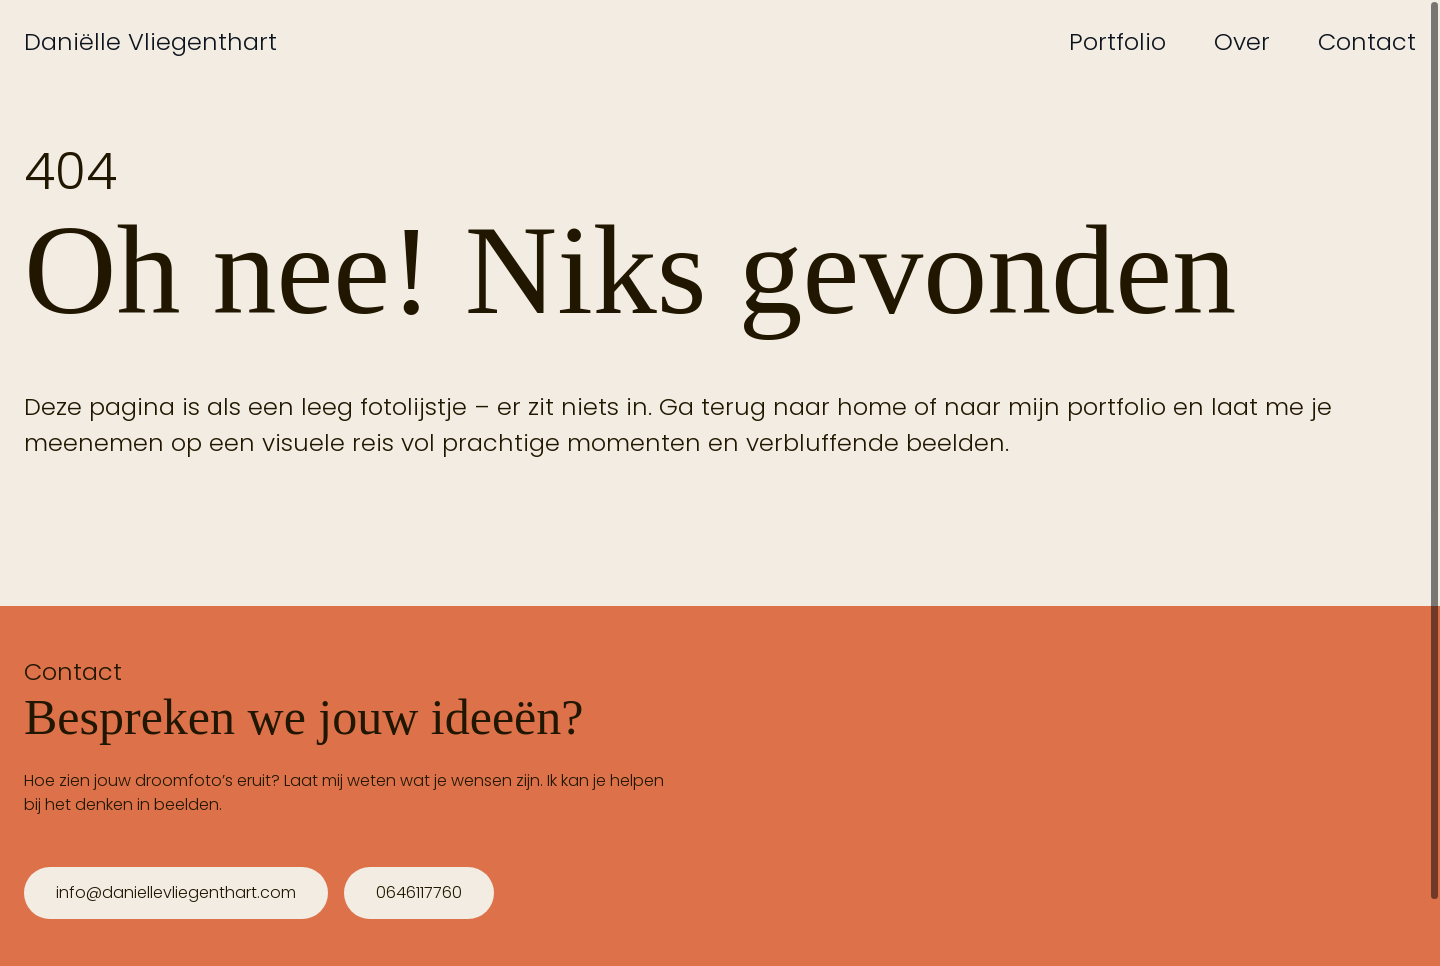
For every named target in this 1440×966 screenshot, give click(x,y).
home (872, 406)
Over (1242, 41)
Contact (1367, 41)
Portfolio (1117, 41)
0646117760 (419, 892)
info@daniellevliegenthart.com (176, 892)
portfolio (1116, 406)
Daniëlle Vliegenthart (150, 41)
